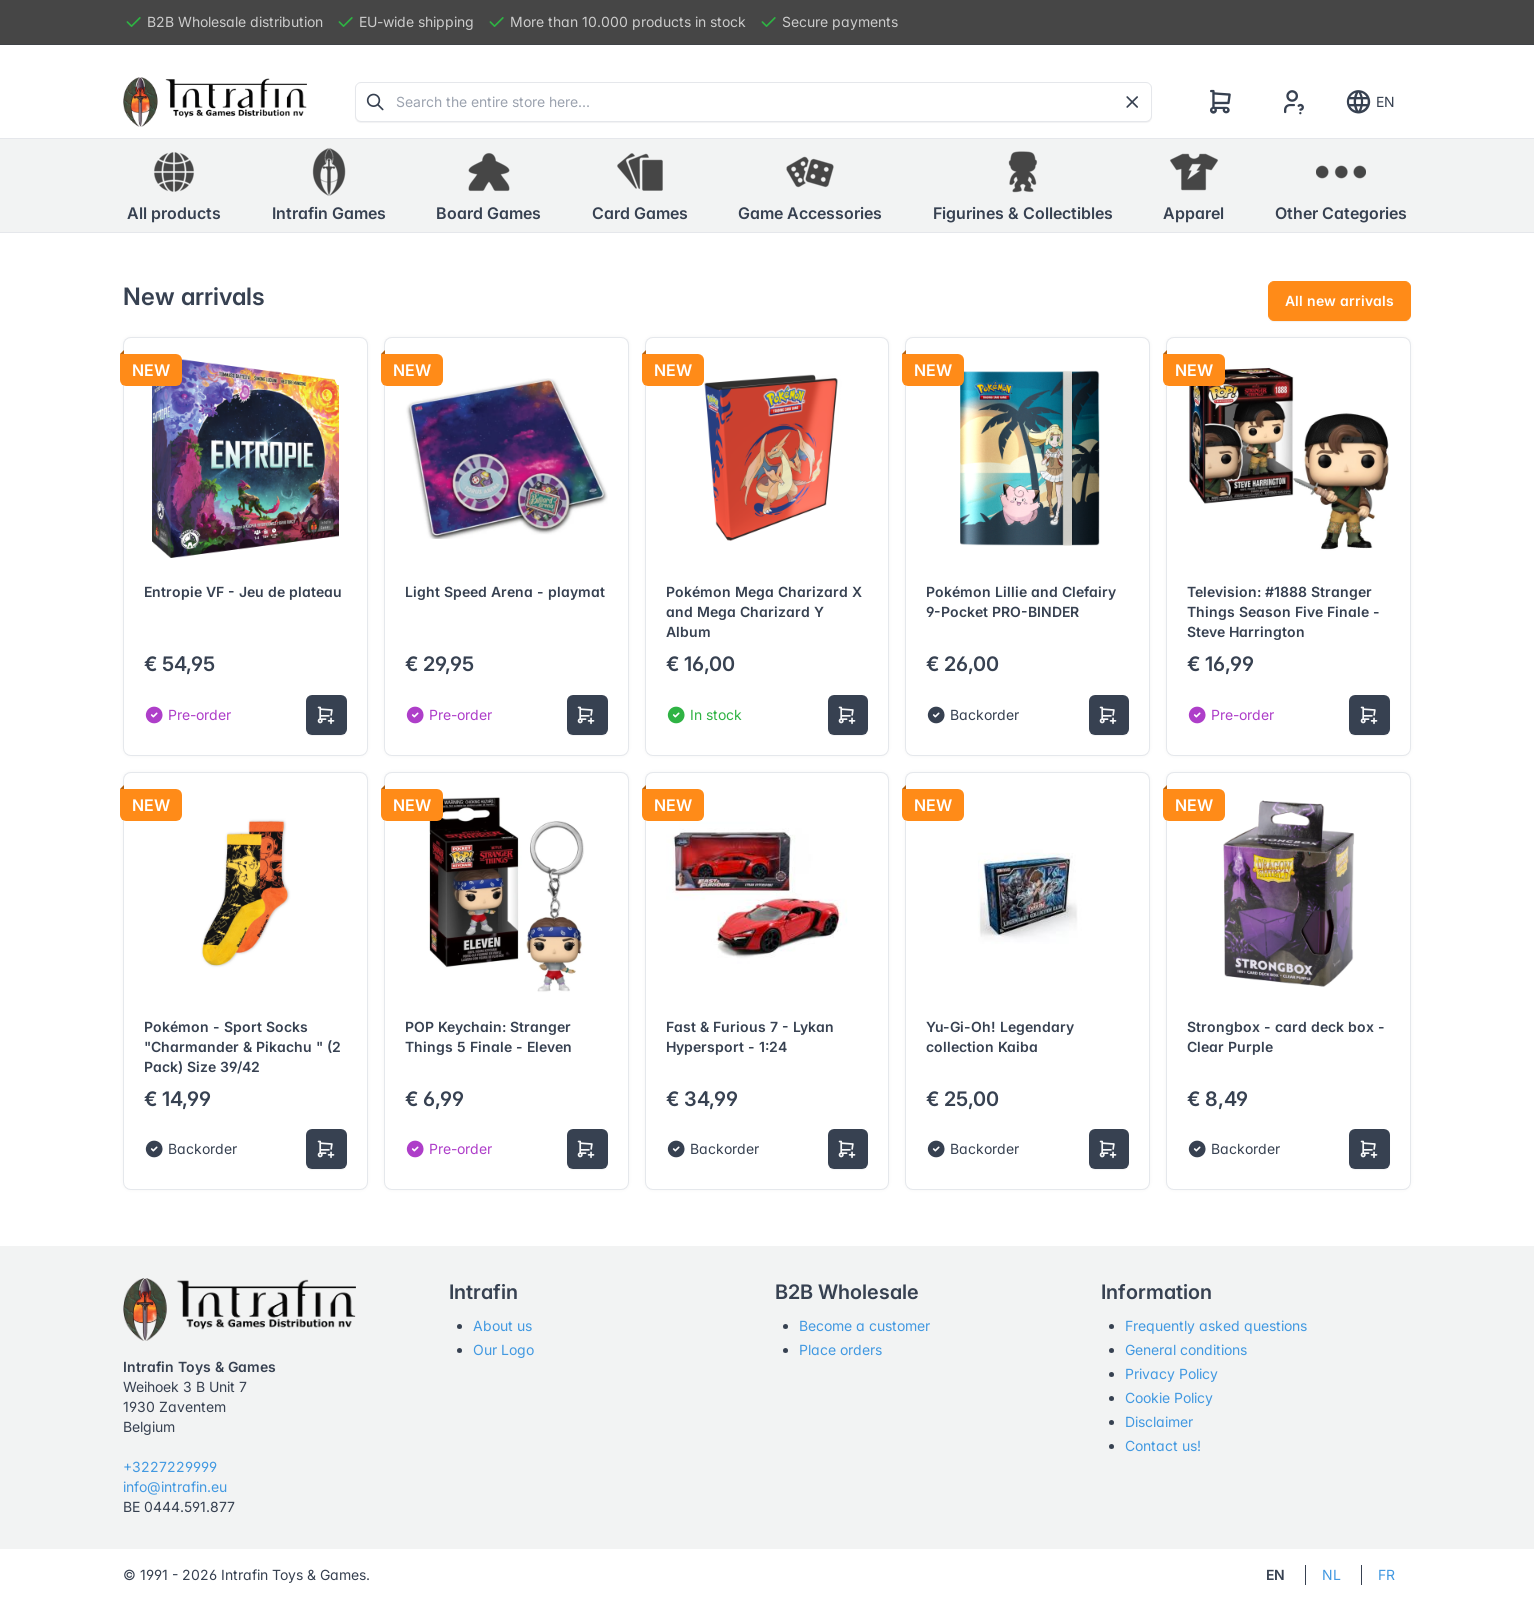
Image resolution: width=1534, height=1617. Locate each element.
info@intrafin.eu (175, 1486)
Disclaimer (1159, 1421)
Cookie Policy (1169, 1397)
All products (174, 185)
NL (1331, 1574)
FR (1386, 1574)
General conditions (1186, 1349)
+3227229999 (170, 1466)
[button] (329, 186)
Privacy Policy (1171, 1373)
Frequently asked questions (1216, 1325)
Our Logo (503, 1349)
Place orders (840, 1349)
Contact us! (1163, 1445)
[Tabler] (215, 102)
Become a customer (864, 1325)
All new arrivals (1339, 300)
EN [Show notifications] (1369, 102)
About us (502, 1325)
